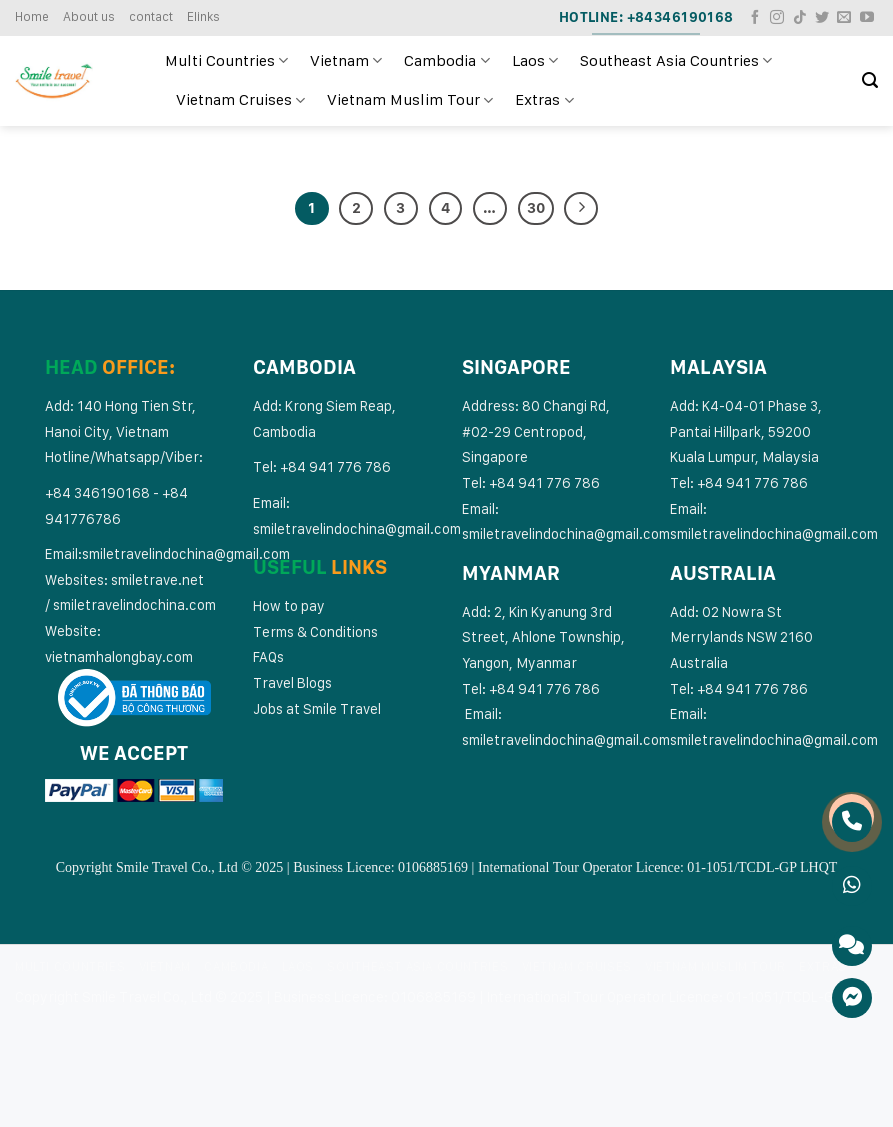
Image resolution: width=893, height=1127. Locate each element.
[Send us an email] (844, 18)
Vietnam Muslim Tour (410, 100)
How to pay (289, 605)
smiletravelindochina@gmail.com (186, 553)
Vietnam (346, 61)
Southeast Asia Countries (676, 61)
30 (536, 208)
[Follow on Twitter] (822, 18)
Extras (544, 100)
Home (32, 16)
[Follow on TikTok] (800, 18)
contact (151, 16)
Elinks (203, 16)
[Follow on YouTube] (867, 18)
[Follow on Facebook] (755, 18)
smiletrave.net (159, 579)
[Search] (870, 80)
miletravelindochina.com (138, 604)
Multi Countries (226, 61)
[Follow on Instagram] (777, 18)
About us (89, 16)
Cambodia (446, 61)
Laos (535, 61)
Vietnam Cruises (240, 100)
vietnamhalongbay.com (119, 656)
